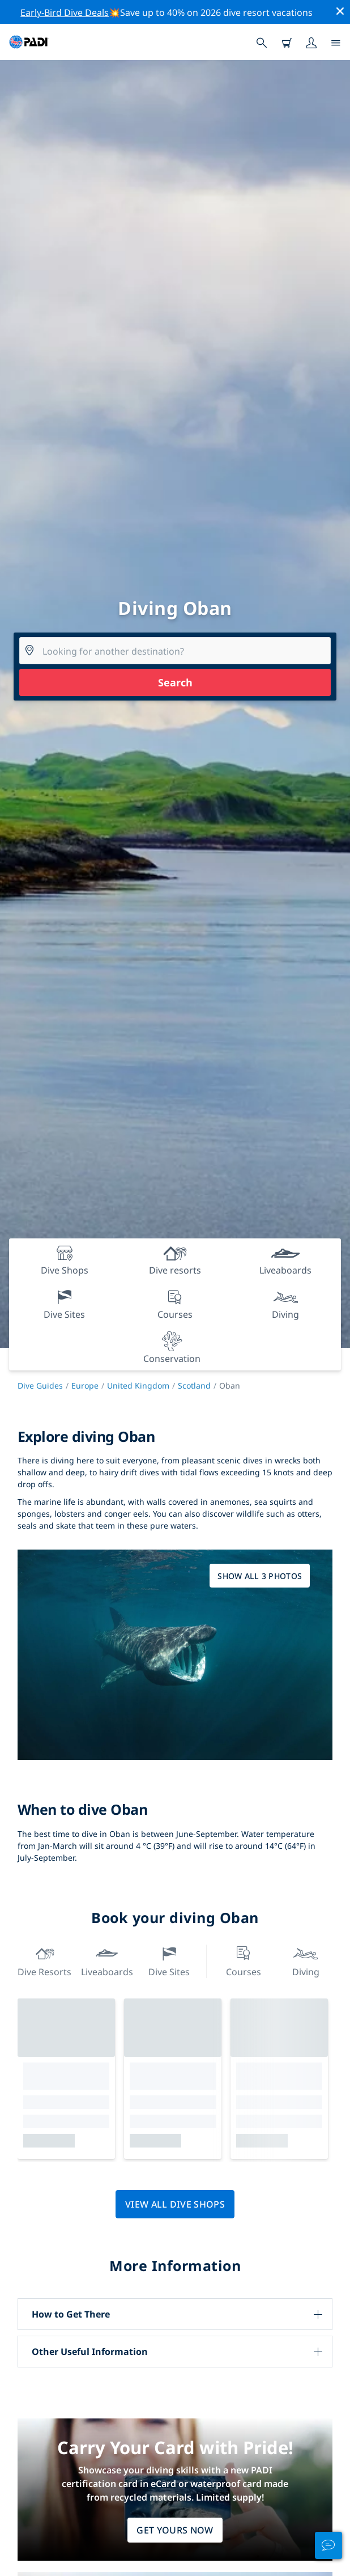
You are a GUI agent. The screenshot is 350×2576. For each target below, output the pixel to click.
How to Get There (71, 2314)
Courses (243, 1960)
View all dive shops (175, 2204)
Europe (85, 1385)
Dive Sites (169, 1960)
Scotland (194, 1385)
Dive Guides (40, 1385)
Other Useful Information (90, 2351)
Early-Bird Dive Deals (64, 12)
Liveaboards (107, 1960)
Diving (305, 1960)
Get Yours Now (174, 2530)
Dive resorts (44, 1960)
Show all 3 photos (259, 1576)
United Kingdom (138, 1385)
